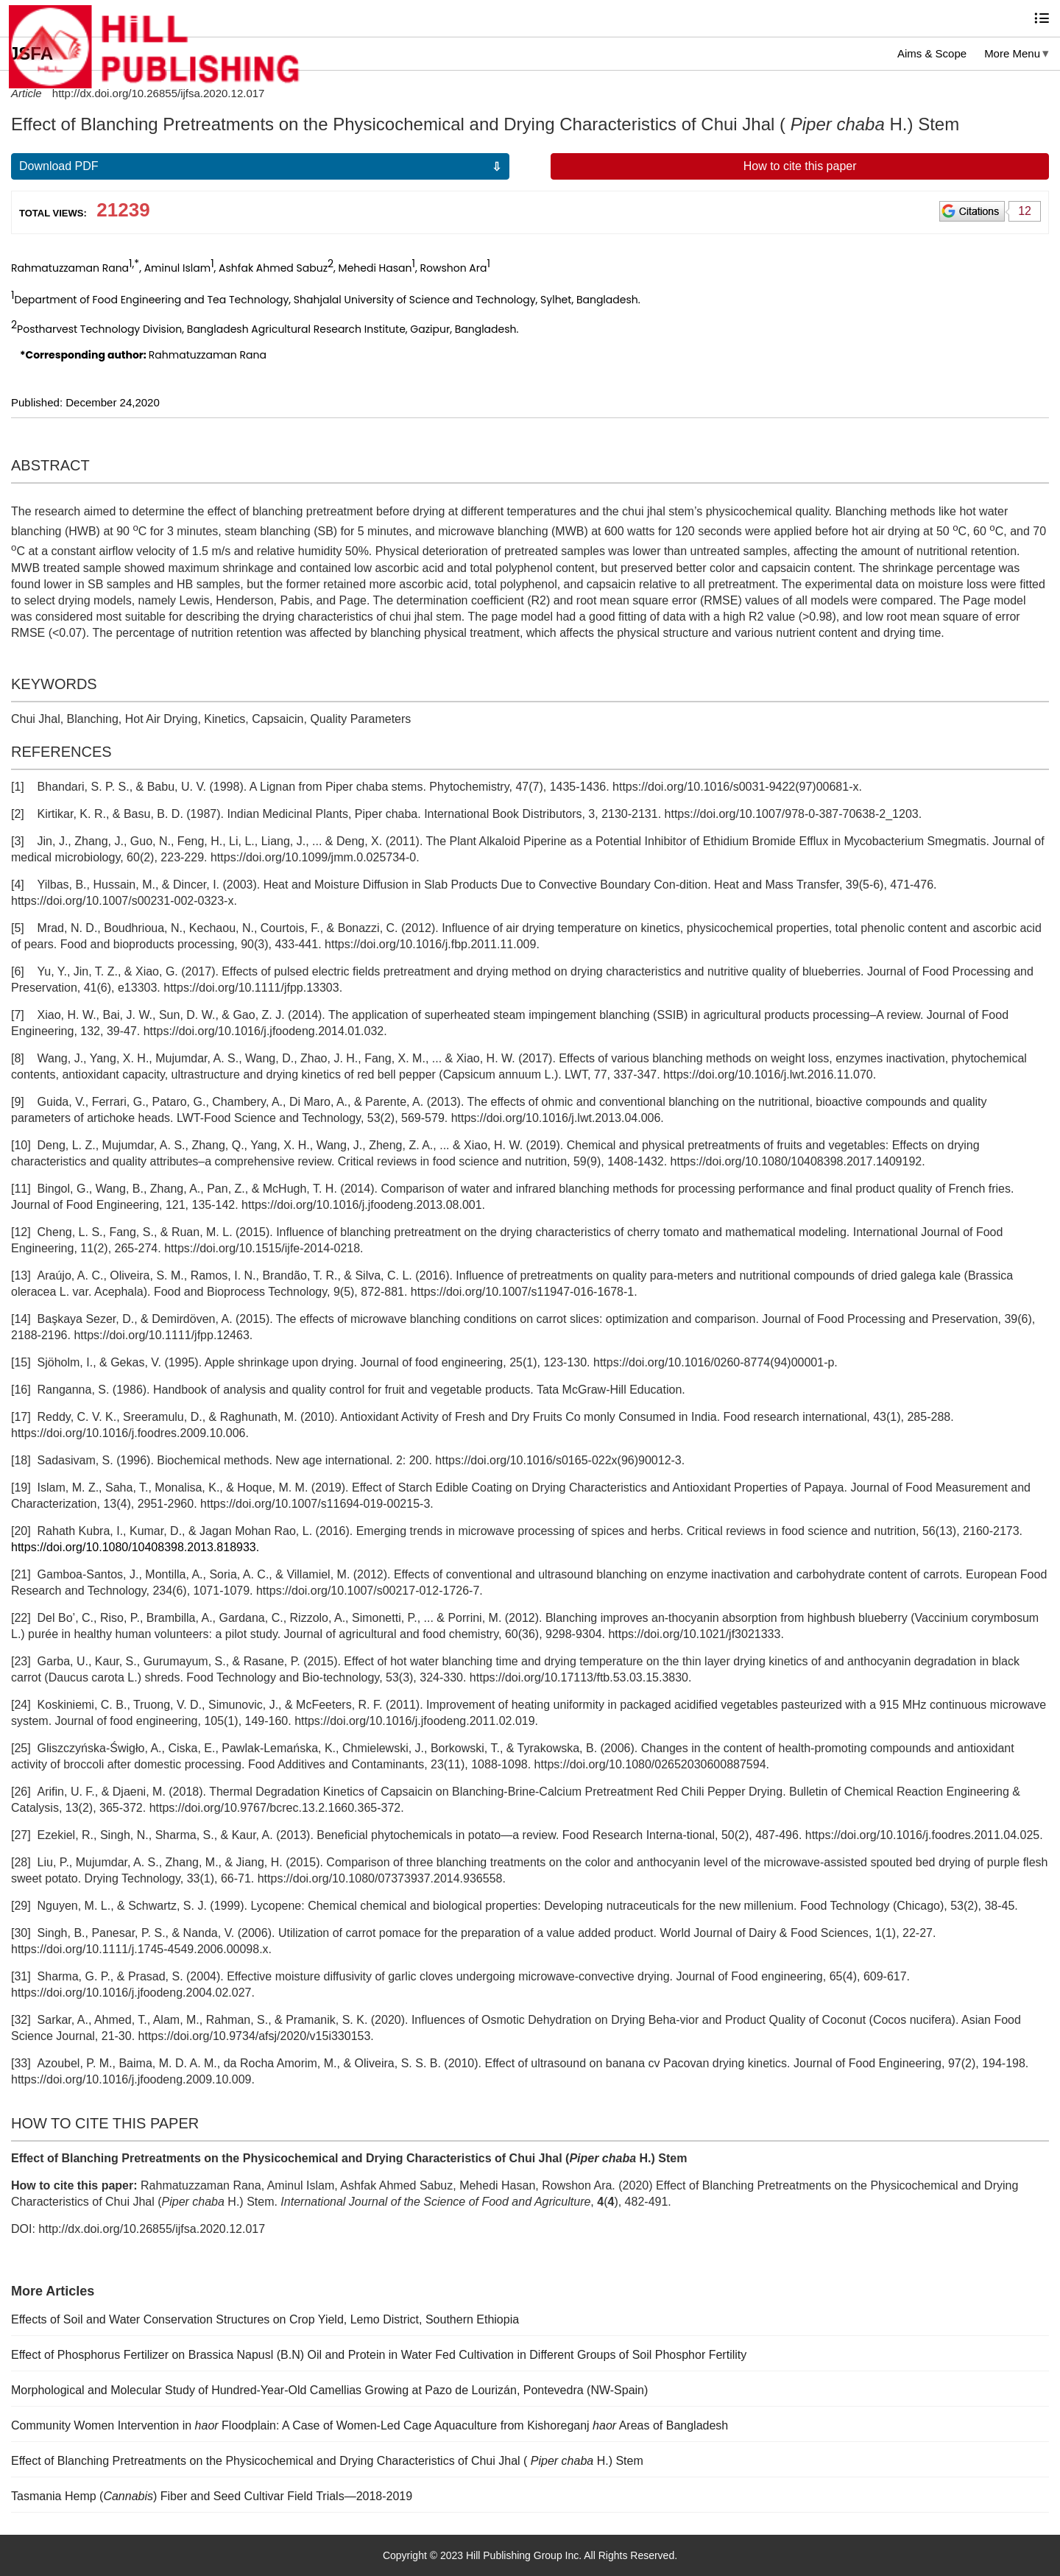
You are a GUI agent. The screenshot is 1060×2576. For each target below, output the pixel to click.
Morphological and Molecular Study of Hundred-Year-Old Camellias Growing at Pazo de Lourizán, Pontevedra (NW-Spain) (329, 2390)
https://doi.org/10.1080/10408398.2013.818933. (135, 1547)
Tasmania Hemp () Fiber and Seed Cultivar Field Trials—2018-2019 (211, 2496)
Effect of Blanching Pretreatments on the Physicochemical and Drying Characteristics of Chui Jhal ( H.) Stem (327, 2461)
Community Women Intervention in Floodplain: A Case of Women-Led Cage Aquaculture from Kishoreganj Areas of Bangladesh (369, 2425)
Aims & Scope (932, 53)
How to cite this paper (800, 166)
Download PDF (59, 166)
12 (1024, 211)
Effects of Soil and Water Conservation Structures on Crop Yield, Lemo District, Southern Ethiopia (265, 2319)
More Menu (1012, 53)
